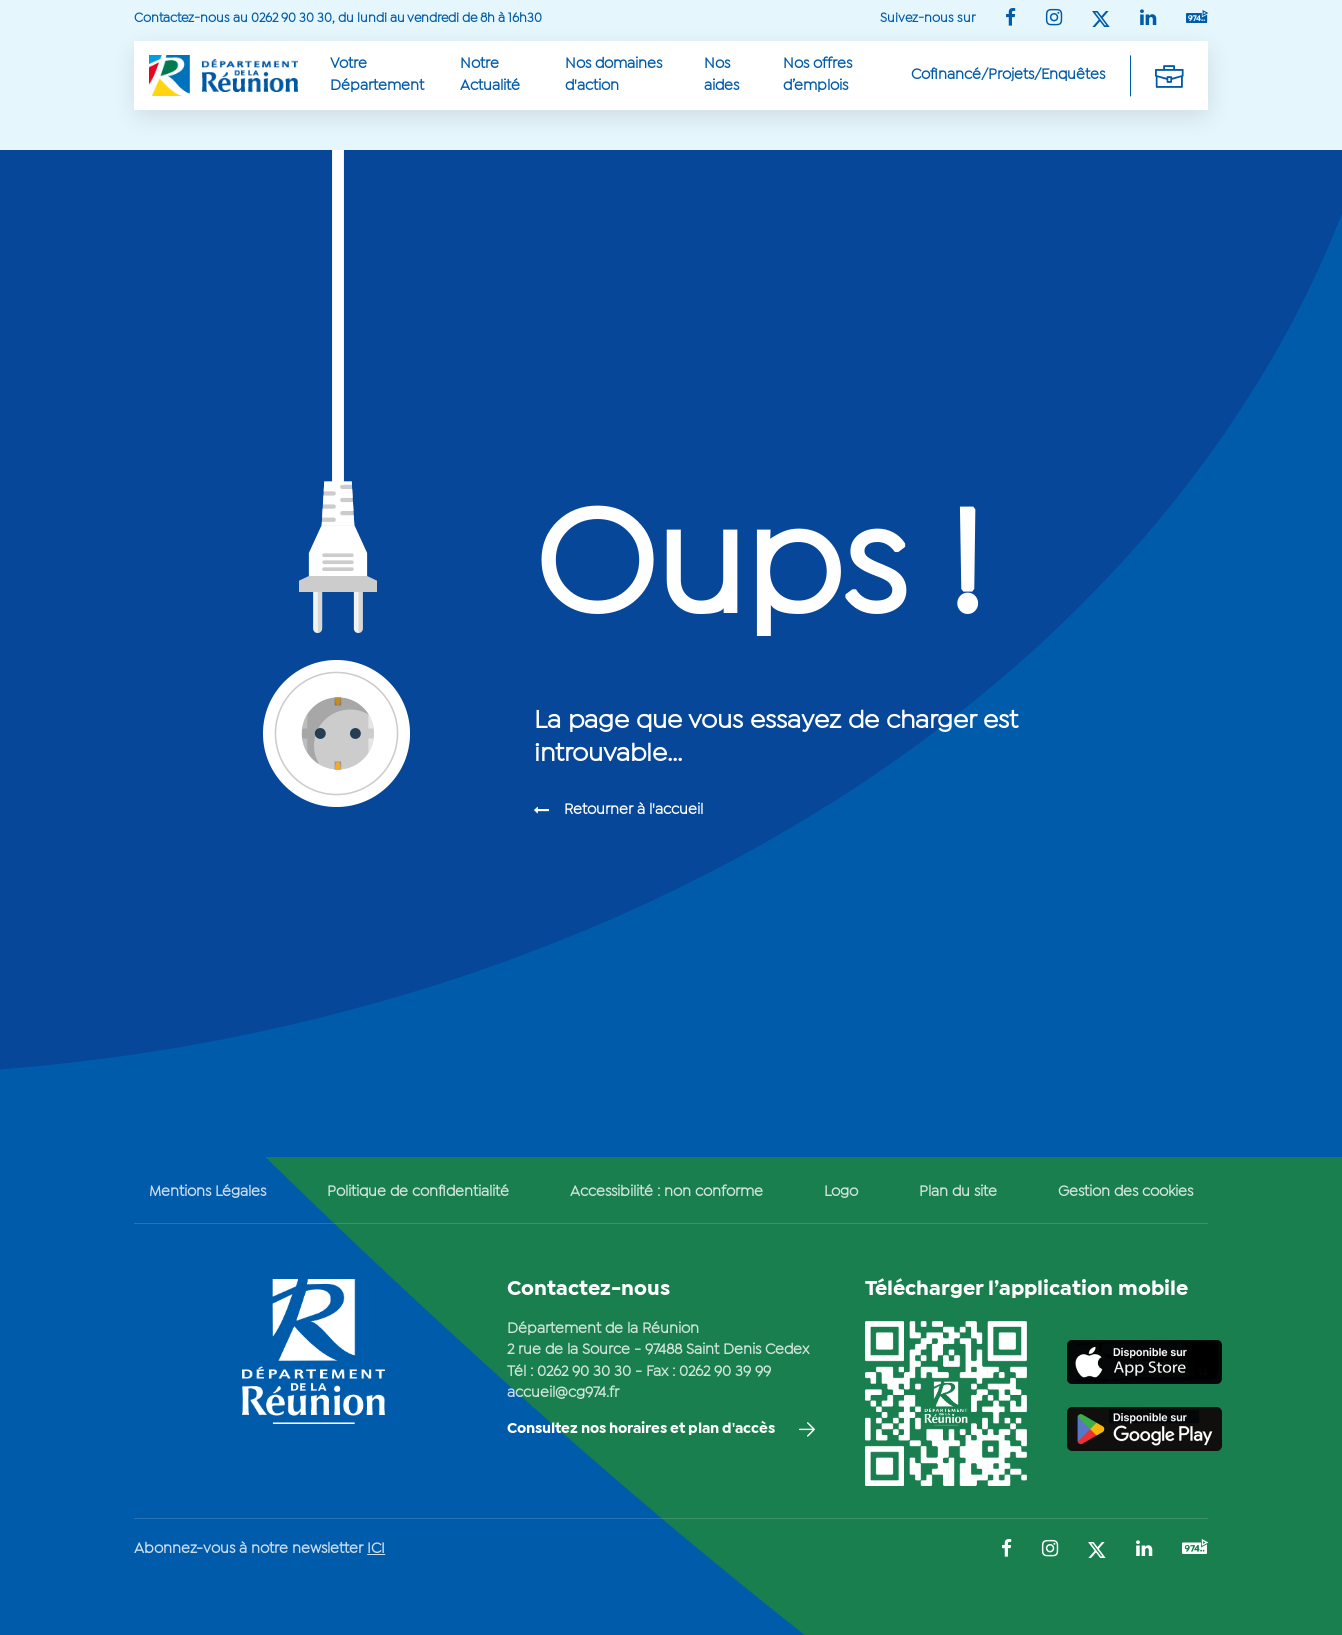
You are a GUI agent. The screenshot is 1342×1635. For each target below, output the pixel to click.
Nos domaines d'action (613, 74)
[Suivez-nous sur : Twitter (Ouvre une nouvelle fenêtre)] (1101, 20)
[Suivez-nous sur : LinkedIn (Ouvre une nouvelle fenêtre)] (1148, 19)
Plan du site (958, 1192)
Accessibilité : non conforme (666, 1192)
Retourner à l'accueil (633, 810)
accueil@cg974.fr (563, 1393)
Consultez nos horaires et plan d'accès (641, 1429)
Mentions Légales (207, 1192)
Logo (841, 1192)
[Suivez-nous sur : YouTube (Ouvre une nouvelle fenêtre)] (1197, 18)
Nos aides (721, 74)
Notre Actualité (490, 74)
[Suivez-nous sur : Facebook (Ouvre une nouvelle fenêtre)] (1010, 19)
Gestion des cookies (1125, 1192)
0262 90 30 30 (584, 1372)
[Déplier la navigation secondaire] (1169, 75)
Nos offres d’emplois (817, 74)
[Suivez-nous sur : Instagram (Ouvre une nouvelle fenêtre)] (1054, 19)
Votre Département (377, 74)
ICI (376, 1549)
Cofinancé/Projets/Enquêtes (1008, 75)
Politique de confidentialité (418, 1192)
